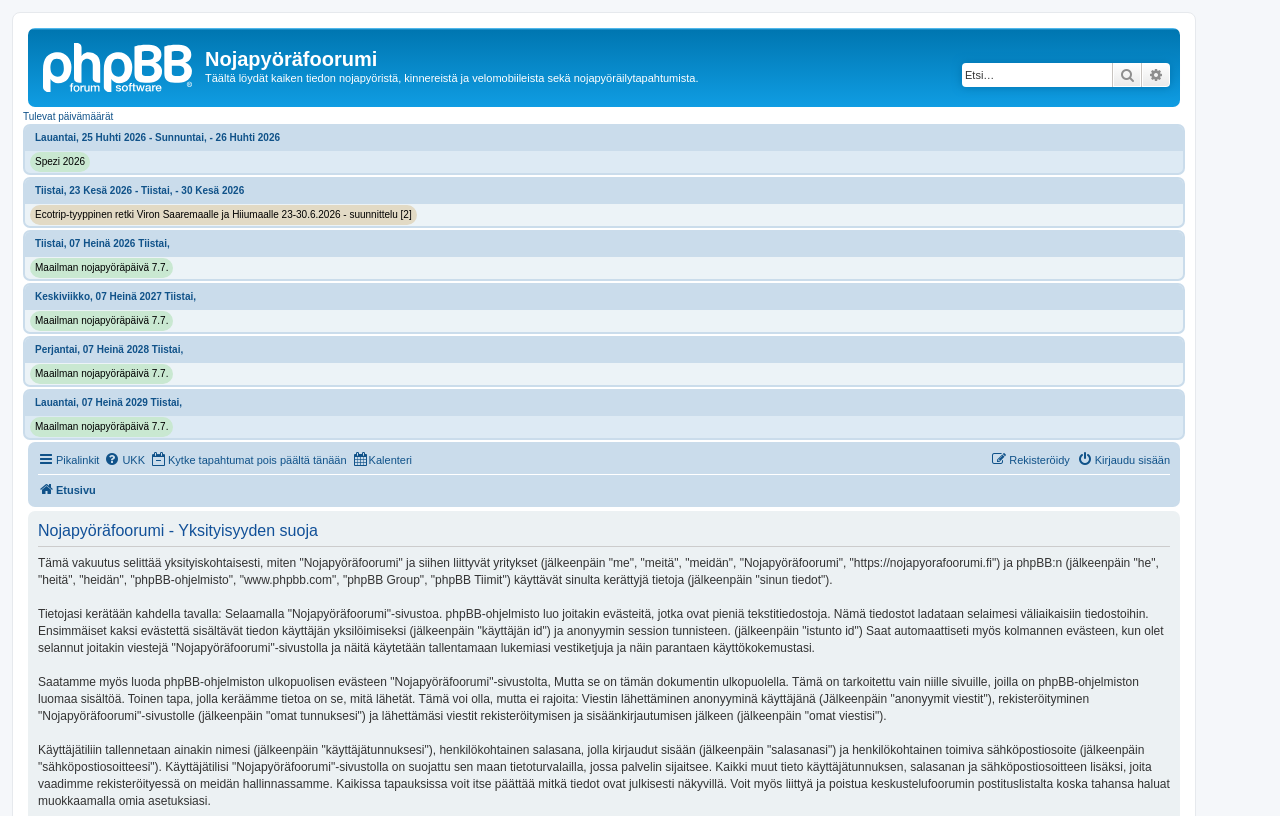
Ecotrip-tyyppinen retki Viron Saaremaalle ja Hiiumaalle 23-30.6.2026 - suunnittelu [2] (223, 214)
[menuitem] (124, 460)
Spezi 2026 (60, 161)
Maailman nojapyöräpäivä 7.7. (101, 267)
